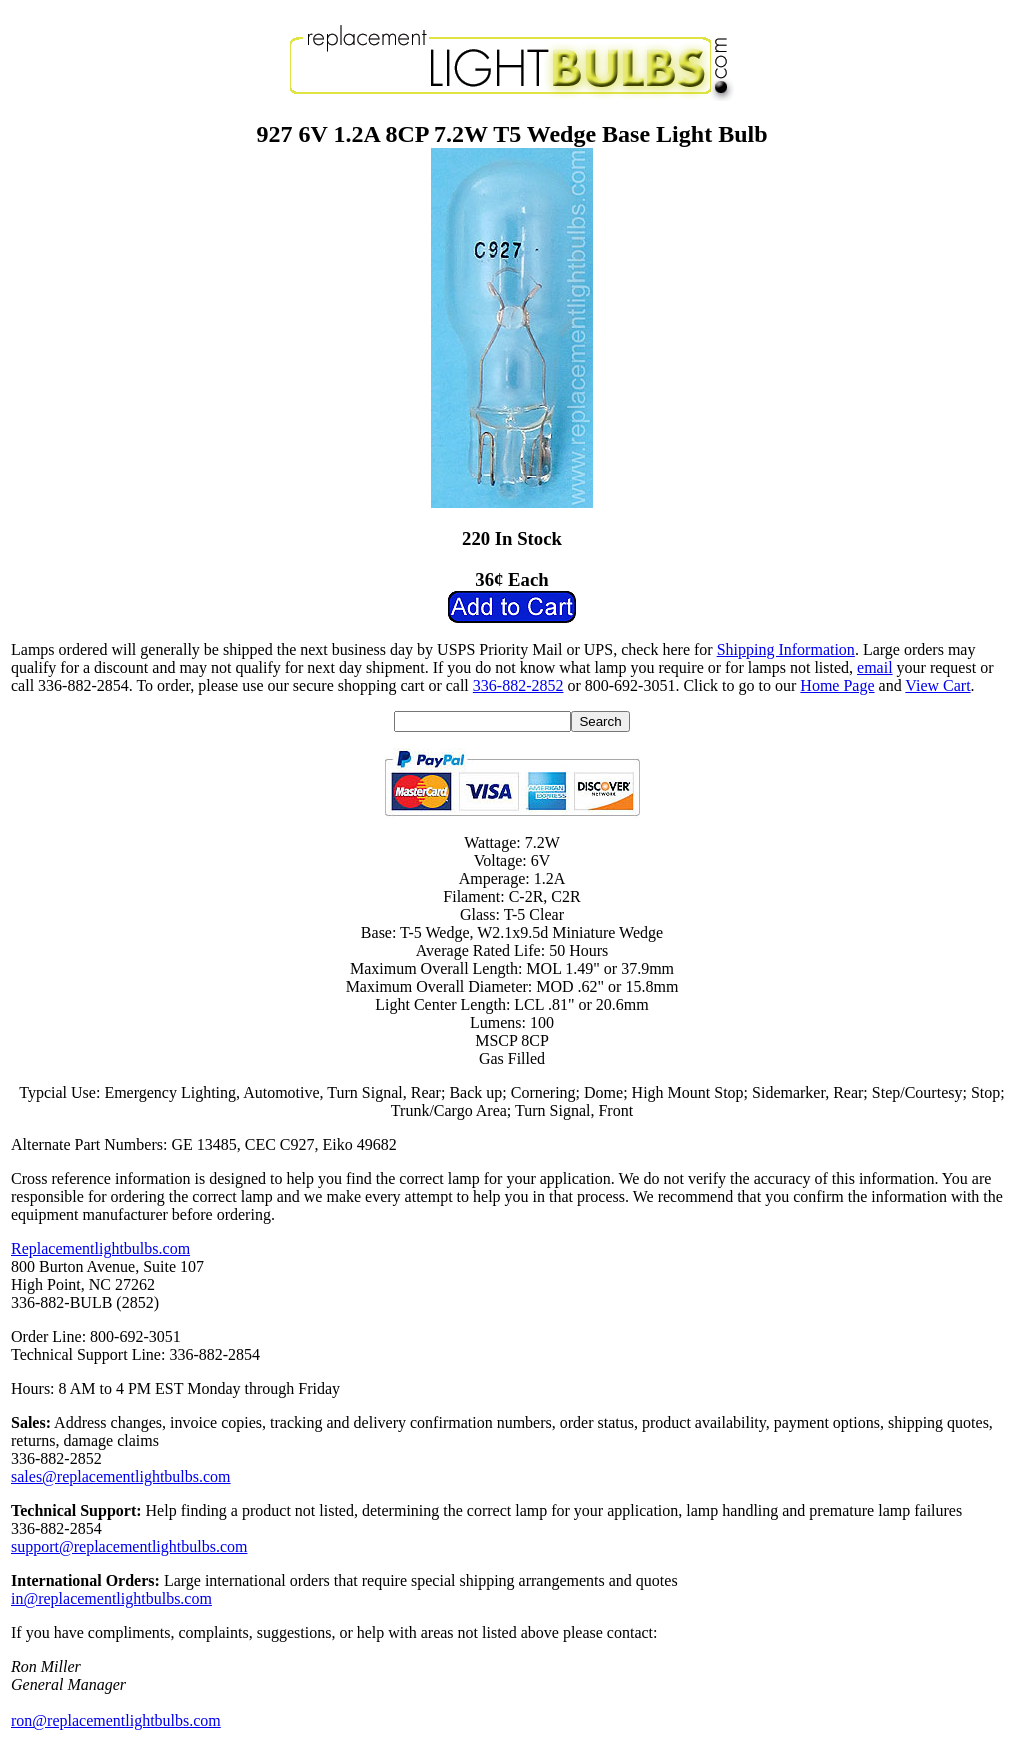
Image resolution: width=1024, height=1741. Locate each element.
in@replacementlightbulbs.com (111, 1598)
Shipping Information (786, 649)
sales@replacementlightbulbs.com (121, 1476)
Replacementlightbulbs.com (100, 1248)
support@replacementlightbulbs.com (129, 1546)
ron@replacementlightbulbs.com (116, 1720)
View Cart (937, 685)
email (875, 667)
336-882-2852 (518, 685)
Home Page (837, 685)
